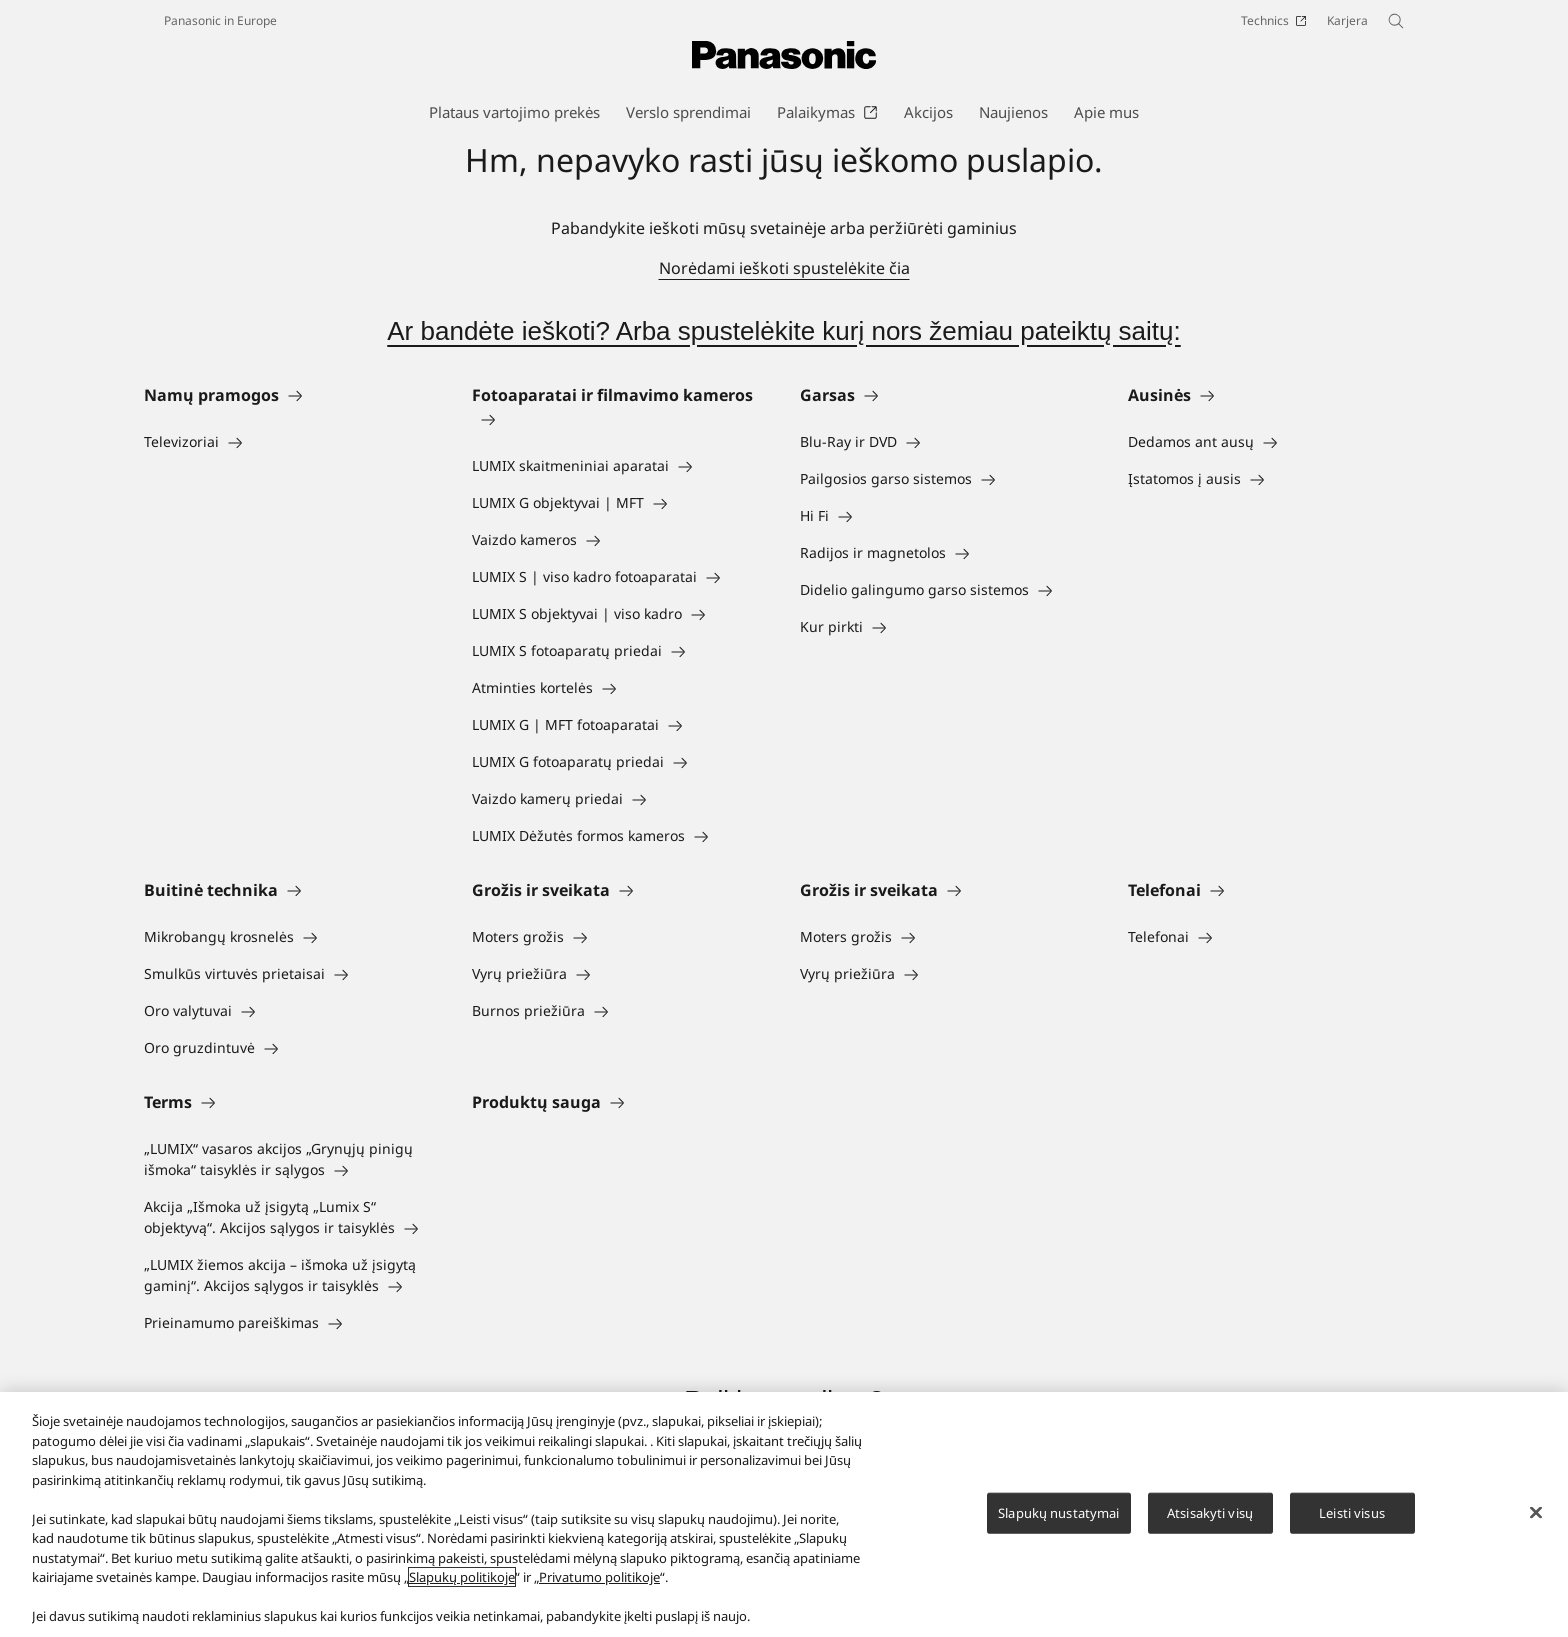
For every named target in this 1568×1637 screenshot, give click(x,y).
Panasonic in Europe (220, 20)
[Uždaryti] (1536, 1512)
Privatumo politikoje (599, 1577)
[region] (784, 1514)
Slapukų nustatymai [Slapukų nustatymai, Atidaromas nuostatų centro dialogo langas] (1058, 1512)
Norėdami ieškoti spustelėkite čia (784, 268)
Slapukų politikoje (462, 1577)
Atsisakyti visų (1210, 1512)
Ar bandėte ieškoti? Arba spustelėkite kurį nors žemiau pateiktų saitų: (783, 331)
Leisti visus (1352, 1512)
